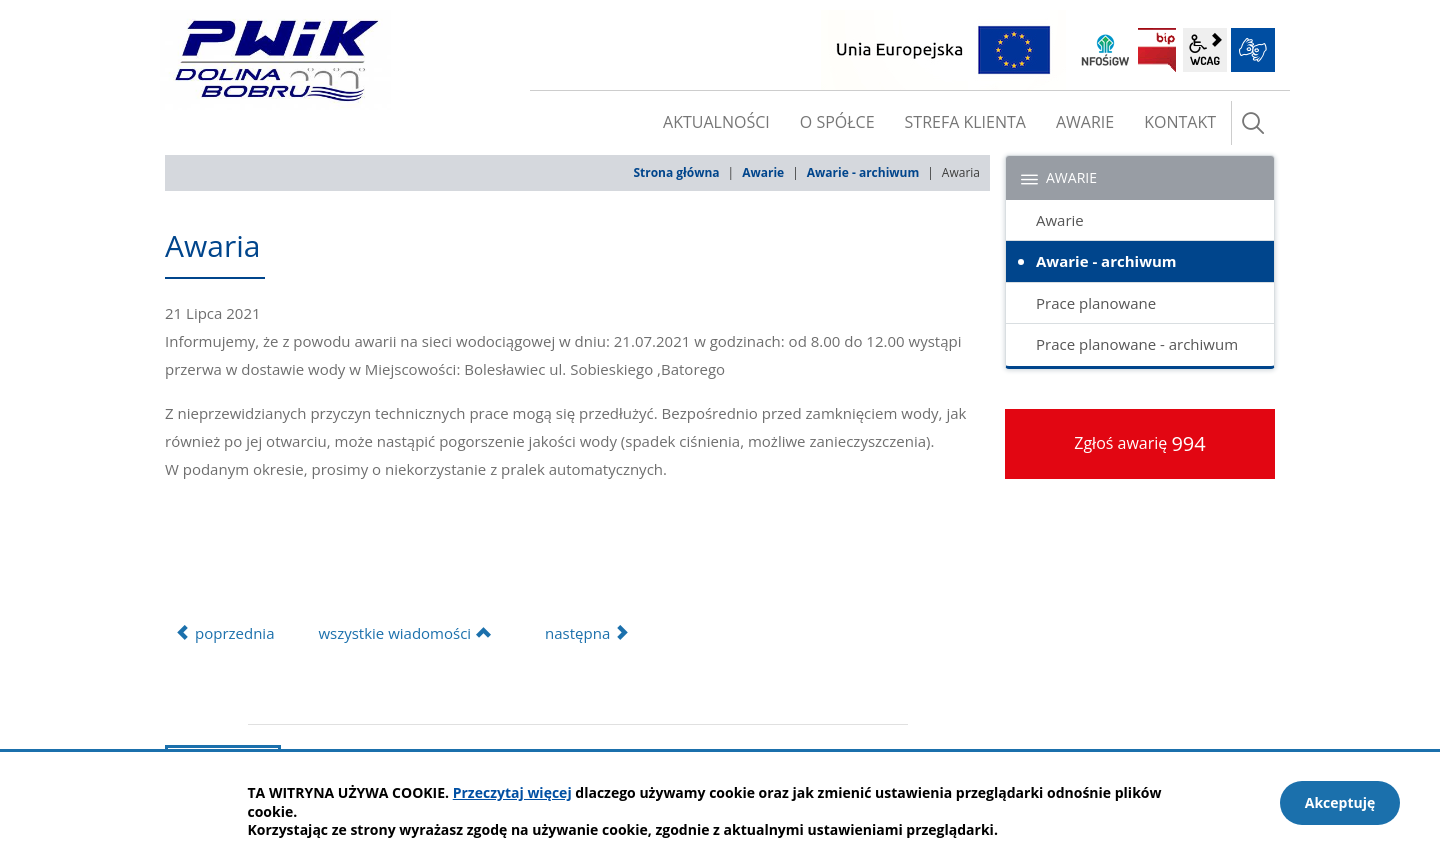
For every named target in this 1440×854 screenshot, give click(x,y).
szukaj (1253, 123)
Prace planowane (1096, 303)
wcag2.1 (1205, 50)
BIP (1157, 50)
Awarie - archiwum (863, 172)
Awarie (763, 172)
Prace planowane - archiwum (1137, 344)
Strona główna (676, 172)
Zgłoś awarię (1140, 443)
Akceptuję (1340, 802)
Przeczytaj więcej (512, 792)
